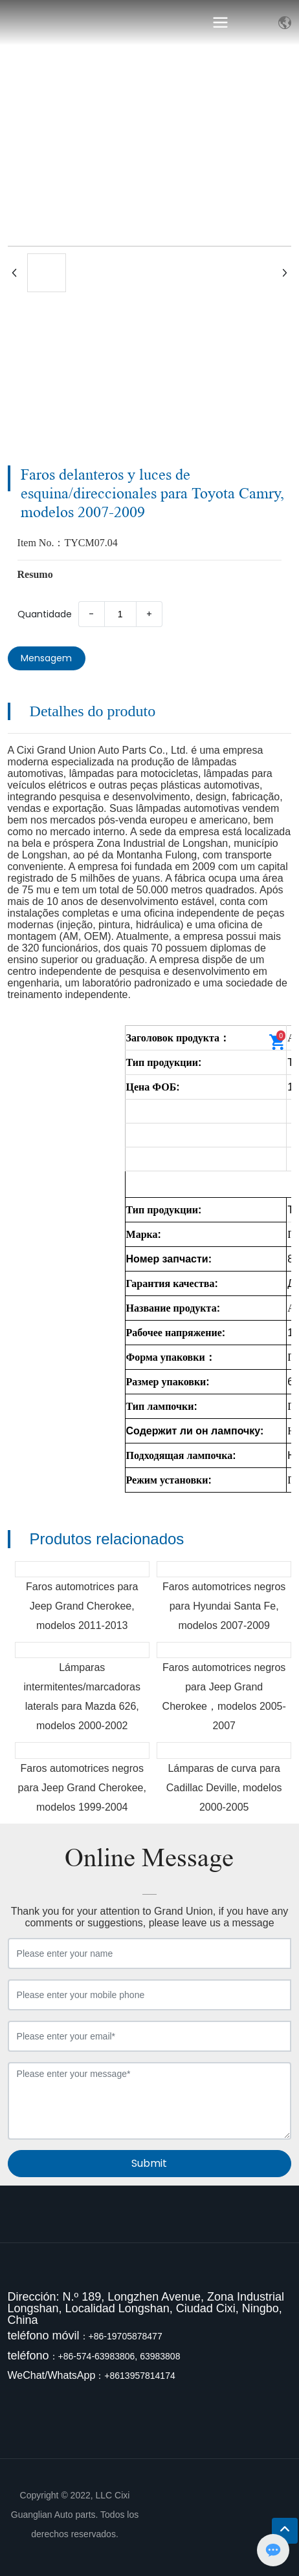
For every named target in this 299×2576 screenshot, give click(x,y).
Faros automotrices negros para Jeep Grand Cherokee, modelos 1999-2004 (82, 1788)
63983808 (160, 2356)
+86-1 (100, 2336)
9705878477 (137, 2336)
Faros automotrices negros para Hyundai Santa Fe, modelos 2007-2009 (223, 1606)
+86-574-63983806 (96, 2356)
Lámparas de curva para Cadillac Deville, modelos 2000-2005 (224, 1788)
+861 (114, 2375)
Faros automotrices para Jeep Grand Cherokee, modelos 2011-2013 (82, 1606)
